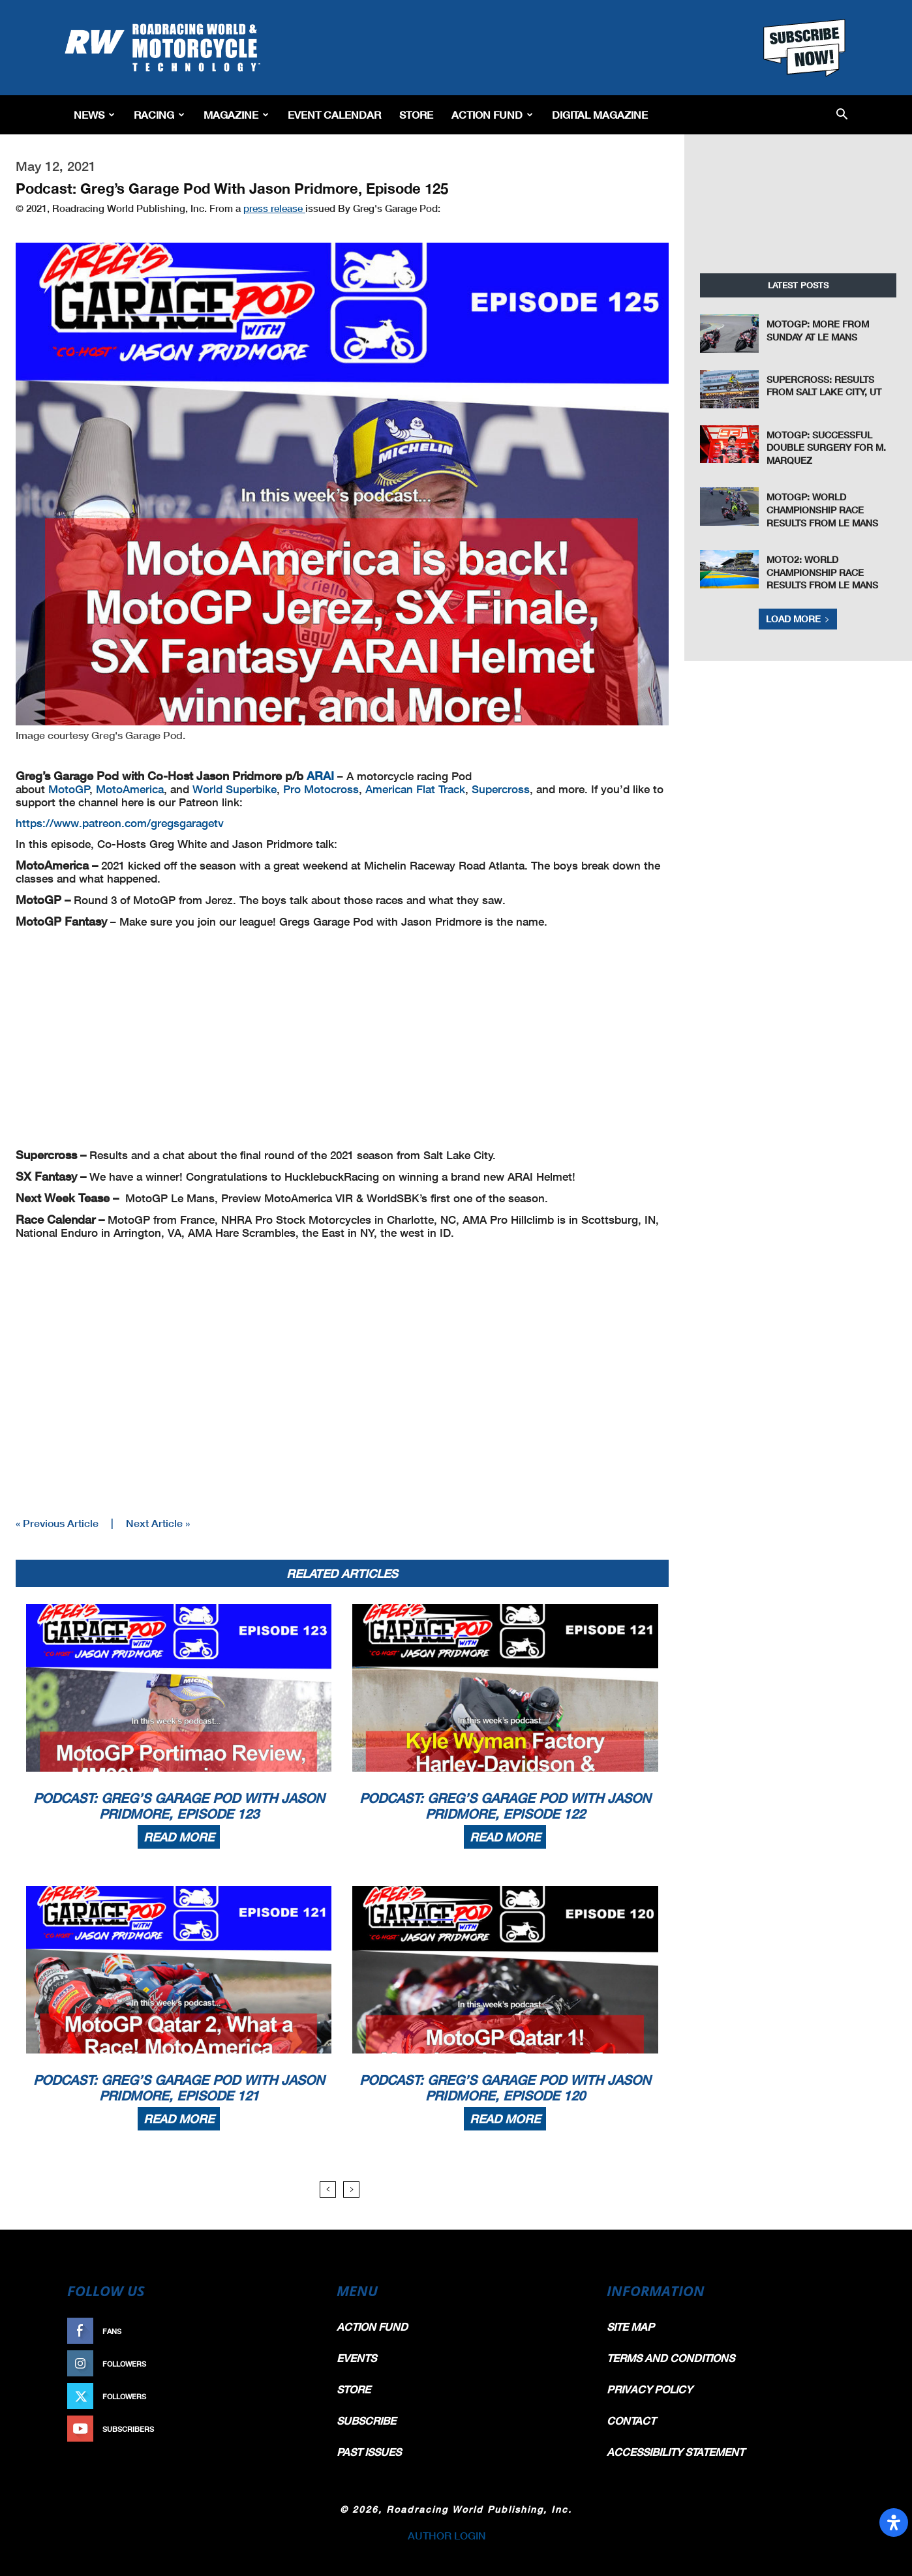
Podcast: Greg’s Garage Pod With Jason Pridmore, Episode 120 (504, 2087)
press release (274, 208)
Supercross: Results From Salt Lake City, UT (824, 386)
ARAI (320, 775)
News (94, 114)
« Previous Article (57, 1523)
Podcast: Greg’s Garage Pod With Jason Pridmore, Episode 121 (178, 2087)
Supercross (501, 789)
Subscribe (284, 2429)
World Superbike (234, 789)
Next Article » (158, 1523)
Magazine (236, 114)
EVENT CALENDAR (334, 114)
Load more (798, 618)
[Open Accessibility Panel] (893, 2522)
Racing (159, 114)
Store (416, 114)
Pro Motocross (321, 789)
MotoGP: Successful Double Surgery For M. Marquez (826, 447)
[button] (841, 115)
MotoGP (69, 789)
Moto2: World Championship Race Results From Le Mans (822, 572)
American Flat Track (415, 789)
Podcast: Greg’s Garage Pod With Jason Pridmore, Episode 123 (178, 1805)
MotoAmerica (130, 789)
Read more (179, 1837)
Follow (290, 2363)
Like (297, 2331)
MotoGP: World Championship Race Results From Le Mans (822, 509)
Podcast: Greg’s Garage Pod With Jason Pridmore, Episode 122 (504, 1805)
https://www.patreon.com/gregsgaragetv (120, 823)
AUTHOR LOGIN (447, 2535)
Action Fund (492, 114)
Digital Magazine (600, 114)
